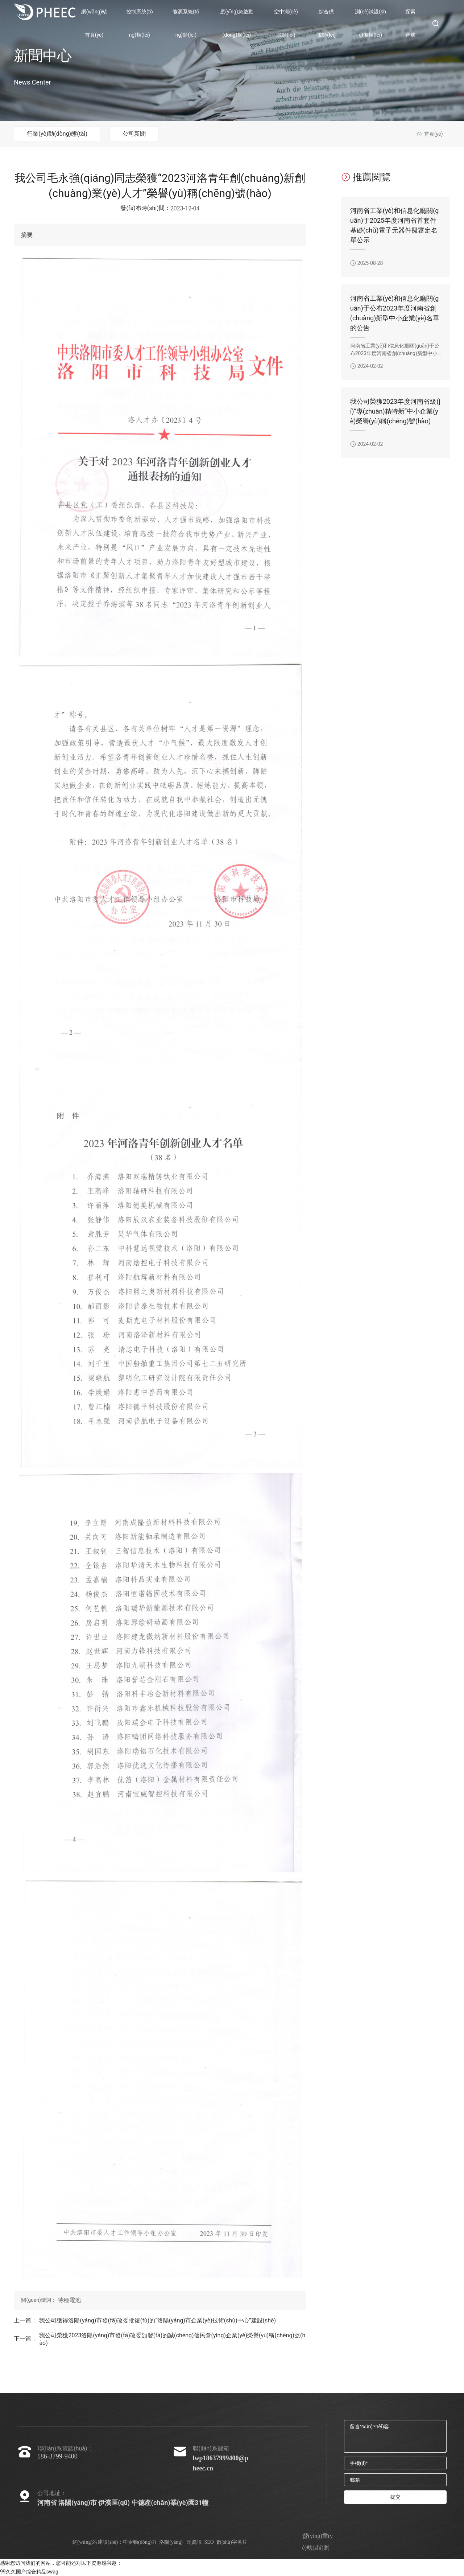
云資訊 (194, 2542)
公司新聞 (134, 133)
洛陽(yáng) (171, 2542)
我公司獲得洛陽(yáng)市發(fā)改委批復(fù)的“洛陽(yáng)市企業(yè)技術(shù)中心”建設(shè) (157, 2320)
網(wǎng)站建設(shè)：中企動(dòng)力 (114, 2542)
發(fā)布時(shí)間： (145, 208)
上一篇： (25, 2320)
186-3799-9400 (57, 2456)
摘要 (27, 234)
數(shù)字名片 (231, 2542)
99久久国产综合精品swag (29, 2572)
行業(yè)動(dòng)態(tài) (57, 133)
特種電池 (69, 2300)
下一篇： (25, 2338)
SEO (209, 2542)
